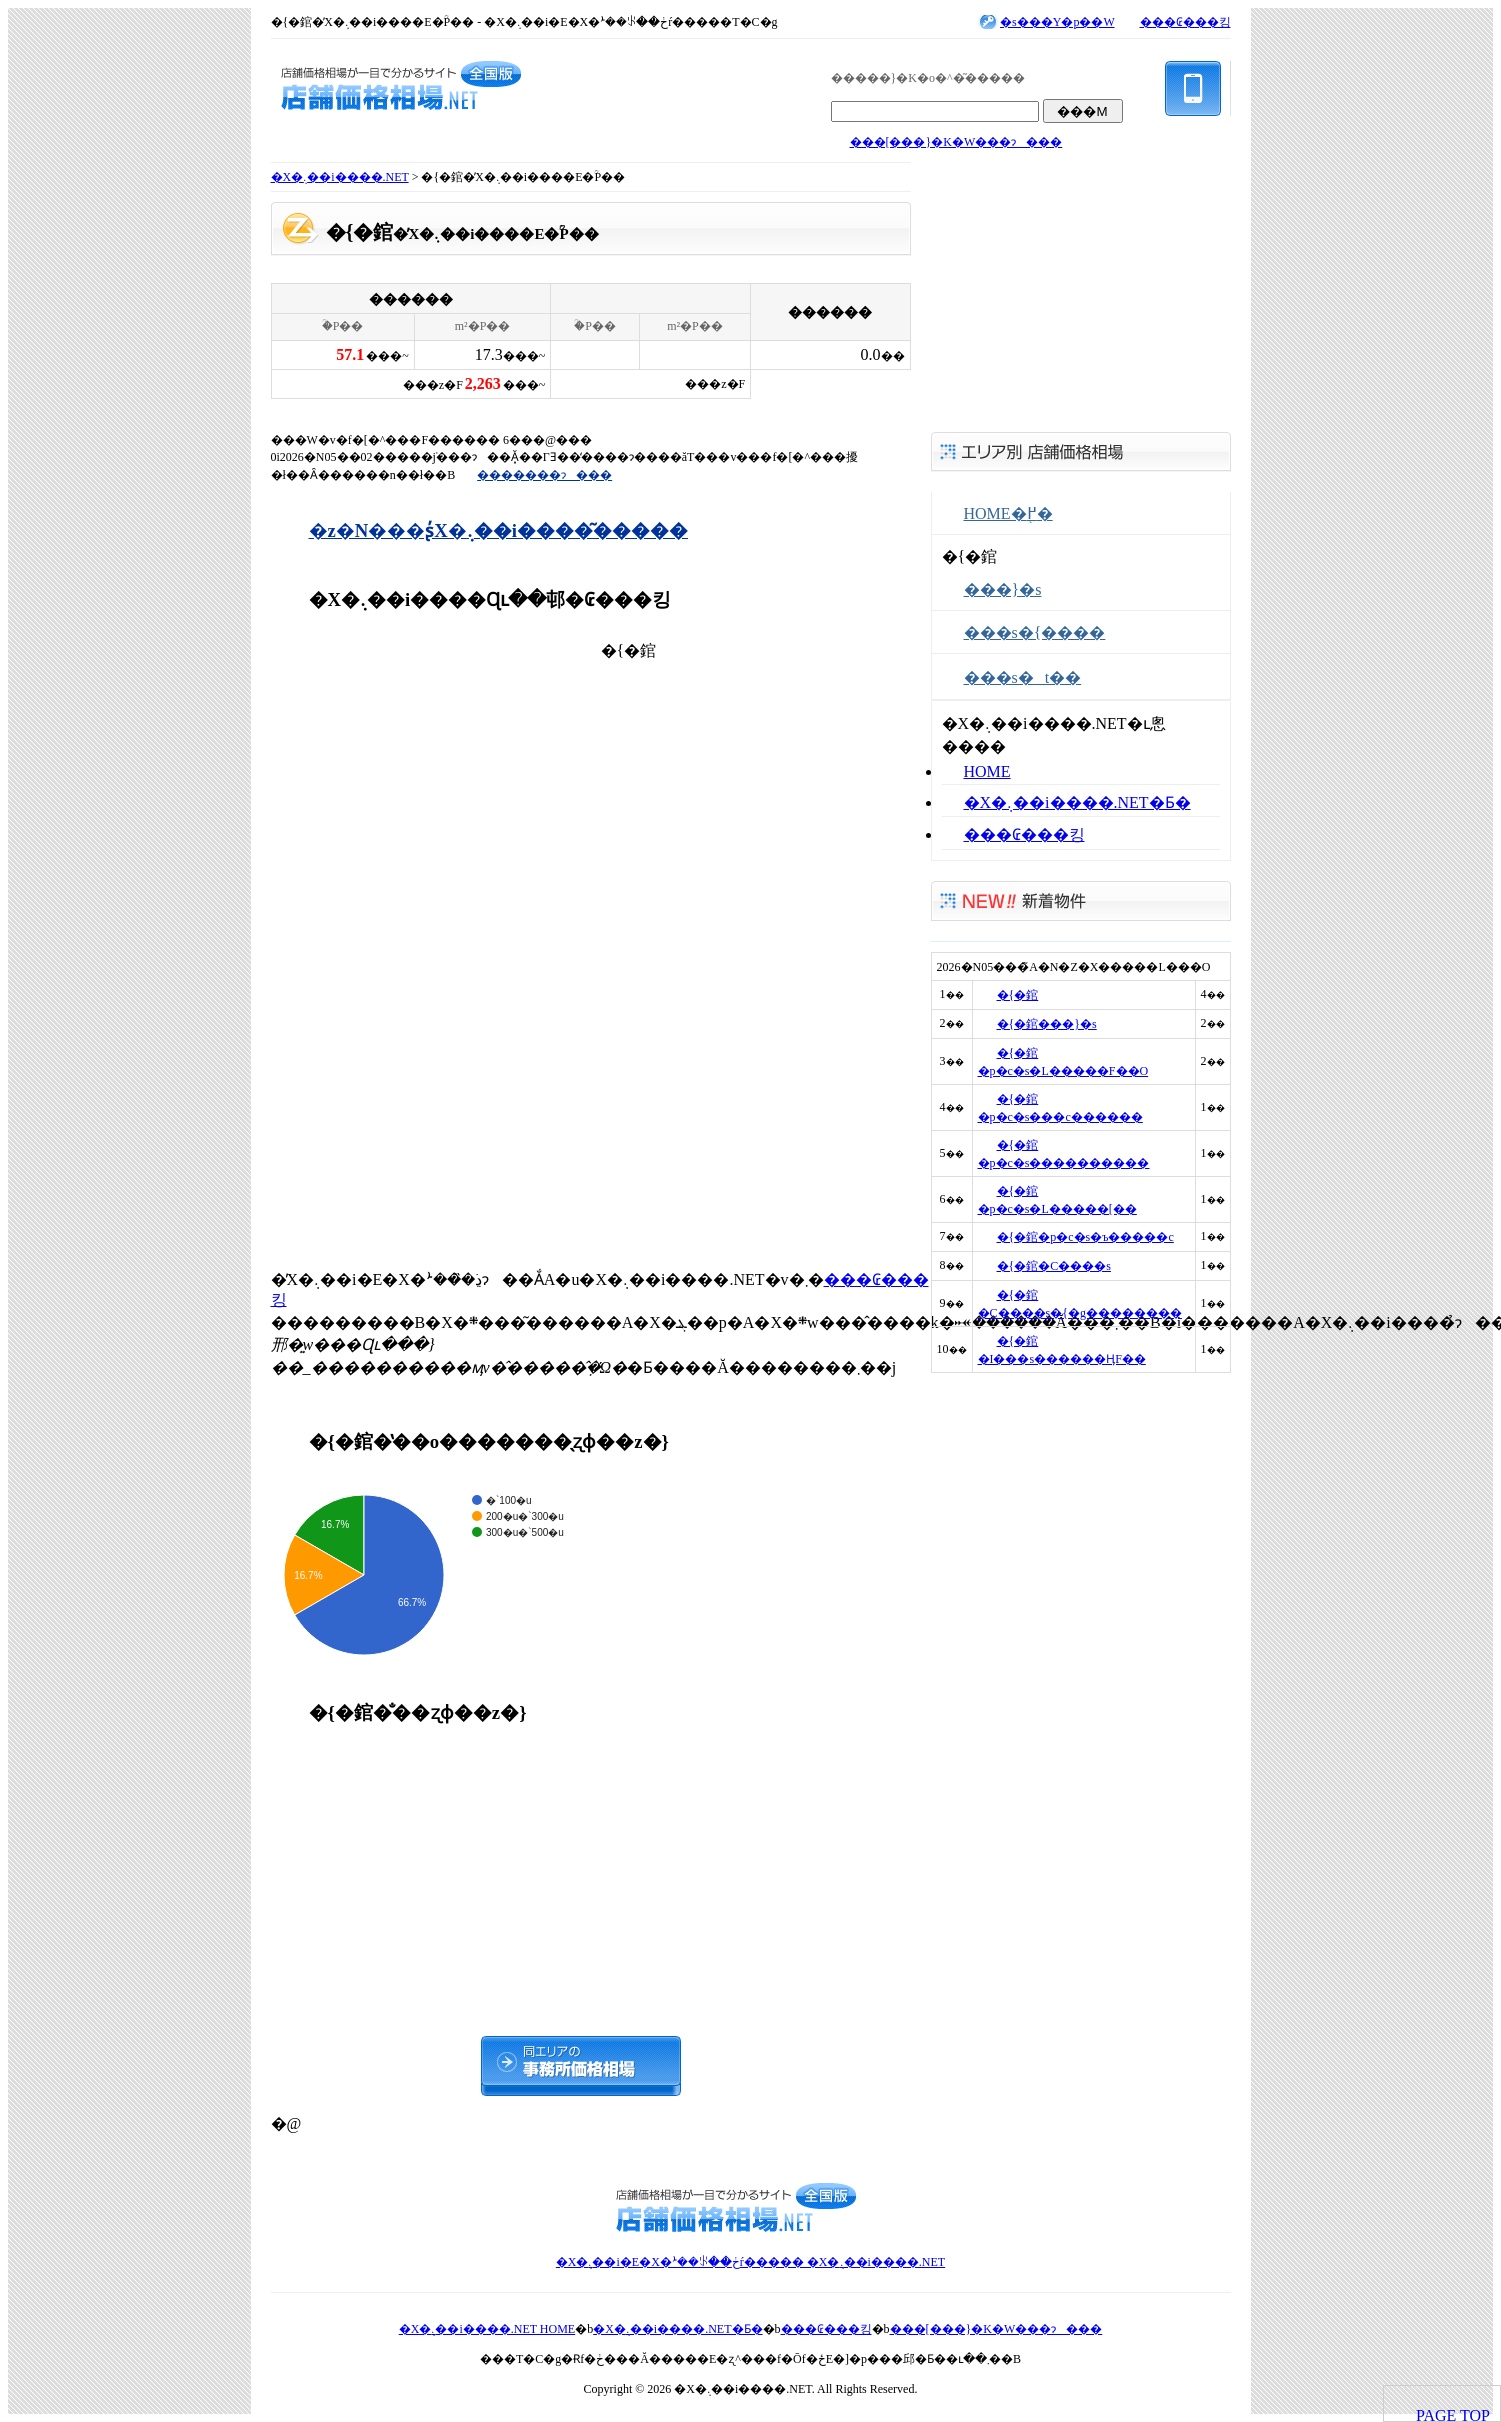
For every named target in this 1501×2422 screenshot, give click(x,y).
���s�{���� (1035, 632)
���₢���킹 (1185, 22)
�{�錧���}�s (1047, 1024)
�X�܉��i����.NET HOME (487, 2329)
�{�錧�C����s (1054, 1266)
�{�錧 (1018, 995)
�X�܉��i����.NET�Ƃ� (1077, 802)
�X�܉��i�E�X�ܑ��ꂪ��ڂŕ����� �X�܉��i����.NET (750, 2262)
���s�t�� (1023, 677)
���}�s (1003, 589)
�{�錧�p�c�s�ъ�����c (1085, 1237)
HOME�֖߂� (1008, 513)
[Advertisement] (421, 938)
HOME (987, 771)
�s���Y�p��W (1057, 22)
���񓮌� (337, 257)
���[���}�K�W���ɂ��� (956, 142)
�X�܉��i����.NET (340, 177)
